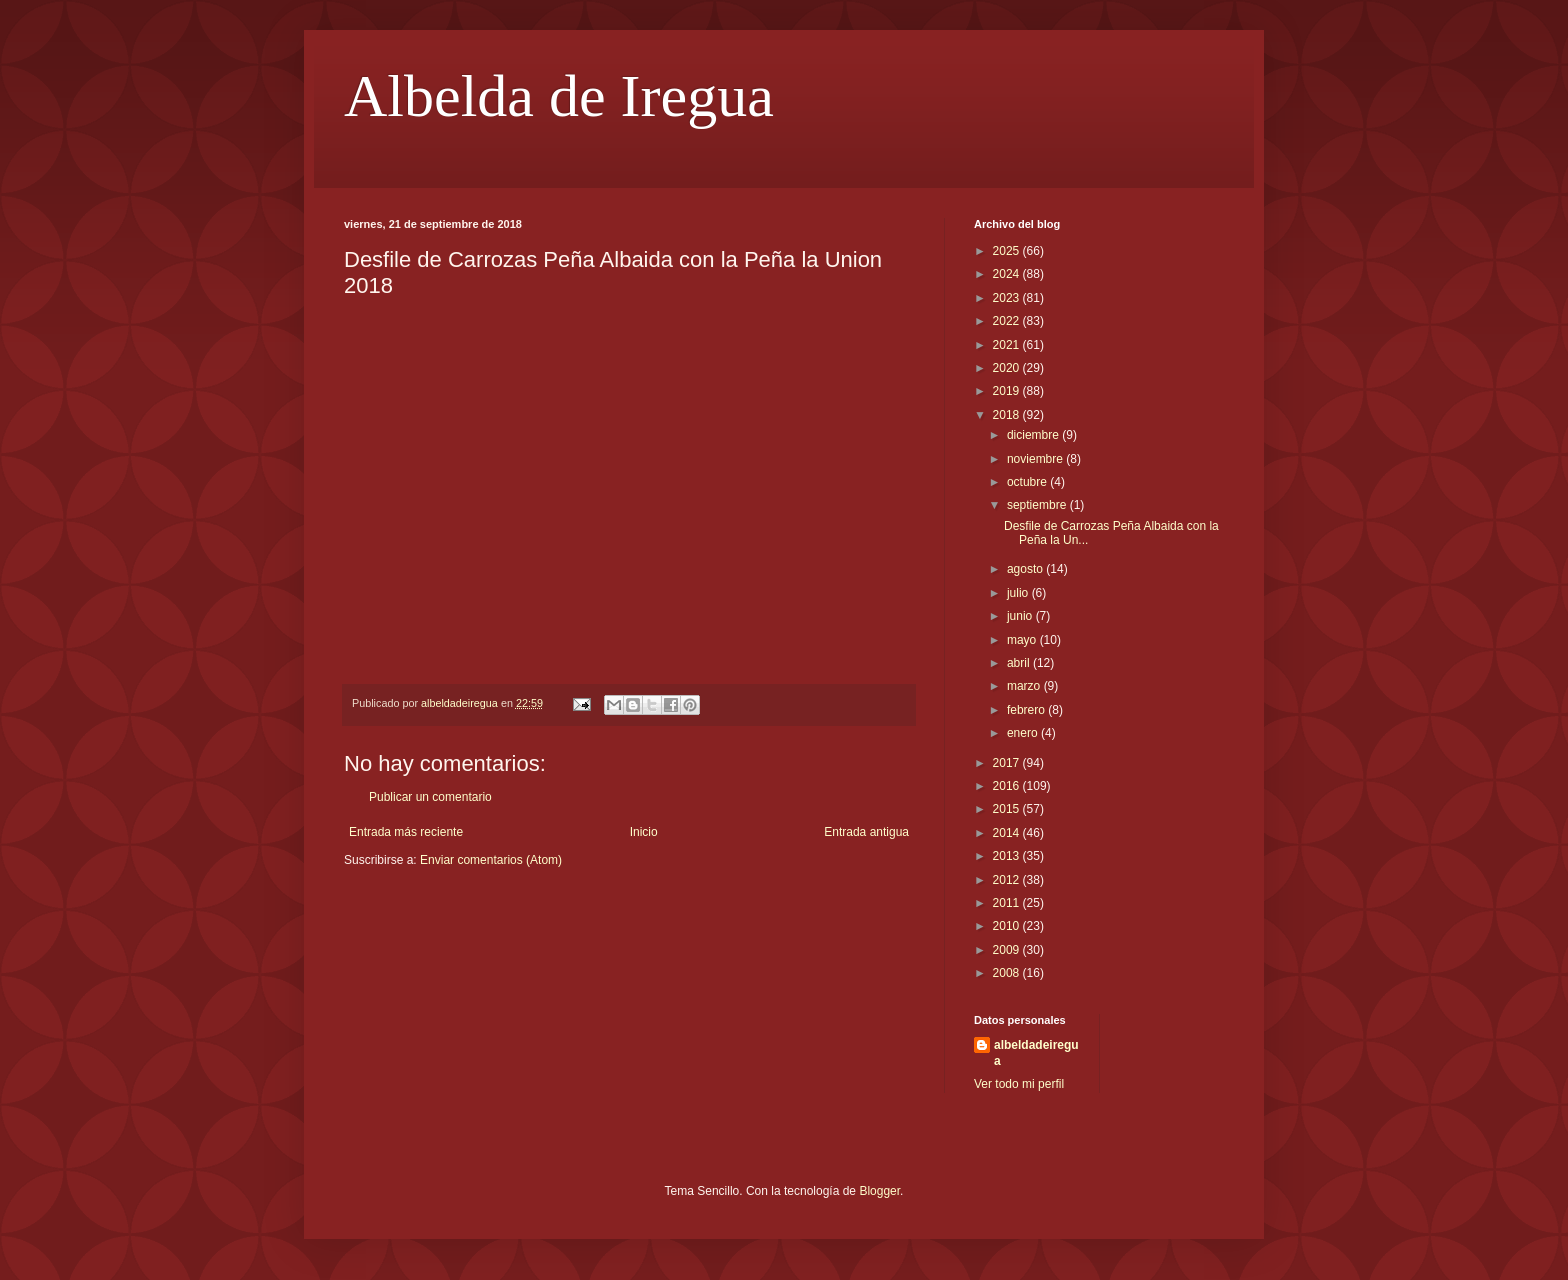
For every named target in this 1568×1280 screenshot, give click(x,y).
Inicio (644, 832)
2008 (1008, 973)
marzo (1025, 686)
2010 (1008, 926)
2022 (1008, 321)
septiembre (1038, 505)
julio (1019, 593)
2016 (1008, 786)
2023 (1008, 298)
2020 (1008, 368)
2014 (1008, 833)
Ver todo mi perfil (1019, 1084)
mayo (1023, 640)
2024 (1008, 274)
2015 (1008, 809)
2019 (1008, 391)
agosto (1026, 569)
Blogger (879, 1191)
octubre (1028, 482)
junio (1021, 616)
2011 (1008, 903)
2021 (1008, 345)
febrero (1027, 710)
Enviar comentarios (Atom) (491, 860)
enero (1024, 733)
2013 (1008, 856)
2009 (1008, 950)
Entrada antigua (866, 832)
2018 (1008, 415)
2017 (1008, 763)
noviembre (1036, 459)
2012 (1008, 880)
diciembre (1034, 435)
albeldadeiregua (1036, 1053)
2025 (1008, 251)
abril (1020, 663)
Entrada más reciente (406, 832)
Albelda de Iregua (559, 96)
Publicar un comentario (430, 797)
